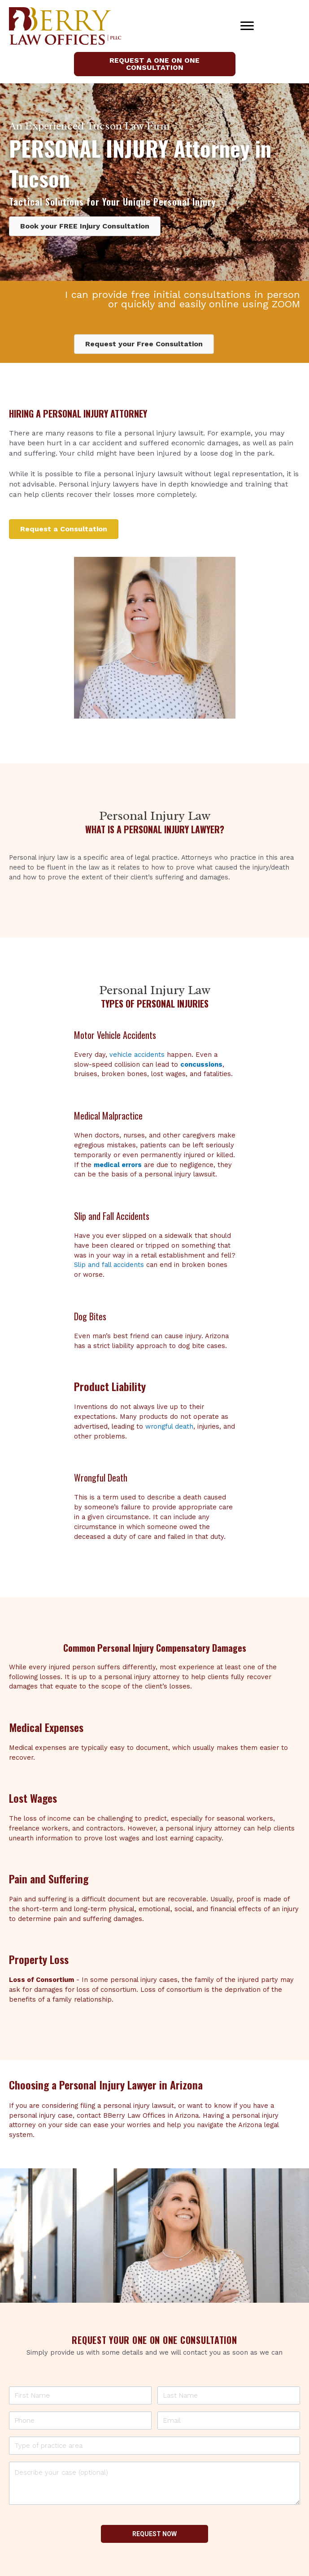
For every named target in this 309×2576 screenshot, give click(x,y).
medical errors (118, 1165)
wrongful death (169, 1426)
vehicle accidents (137, 1055)
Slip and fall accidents (109, 1265)
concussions (201, 1064)
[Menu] (247, 26)
